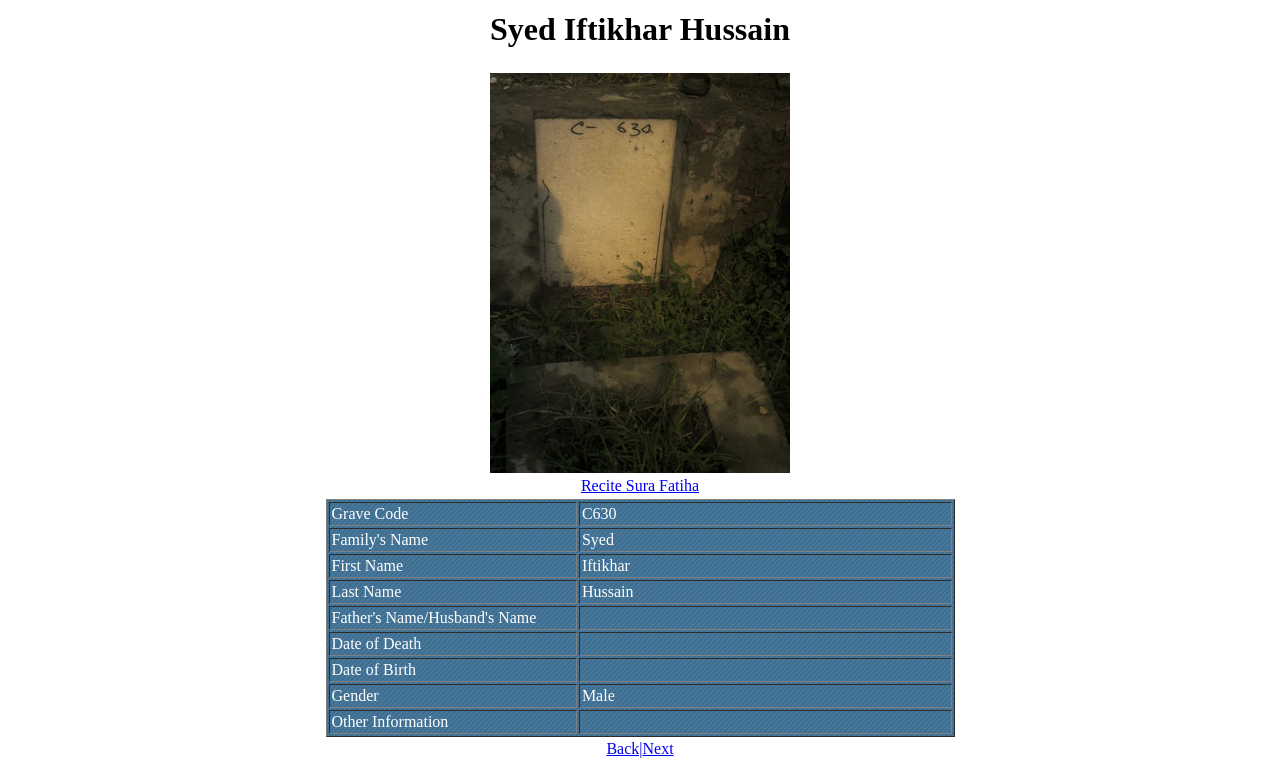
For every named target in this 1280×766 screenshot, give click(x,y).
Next (657, 748)
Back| (624, 748)
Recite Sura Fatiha (640, 485)
